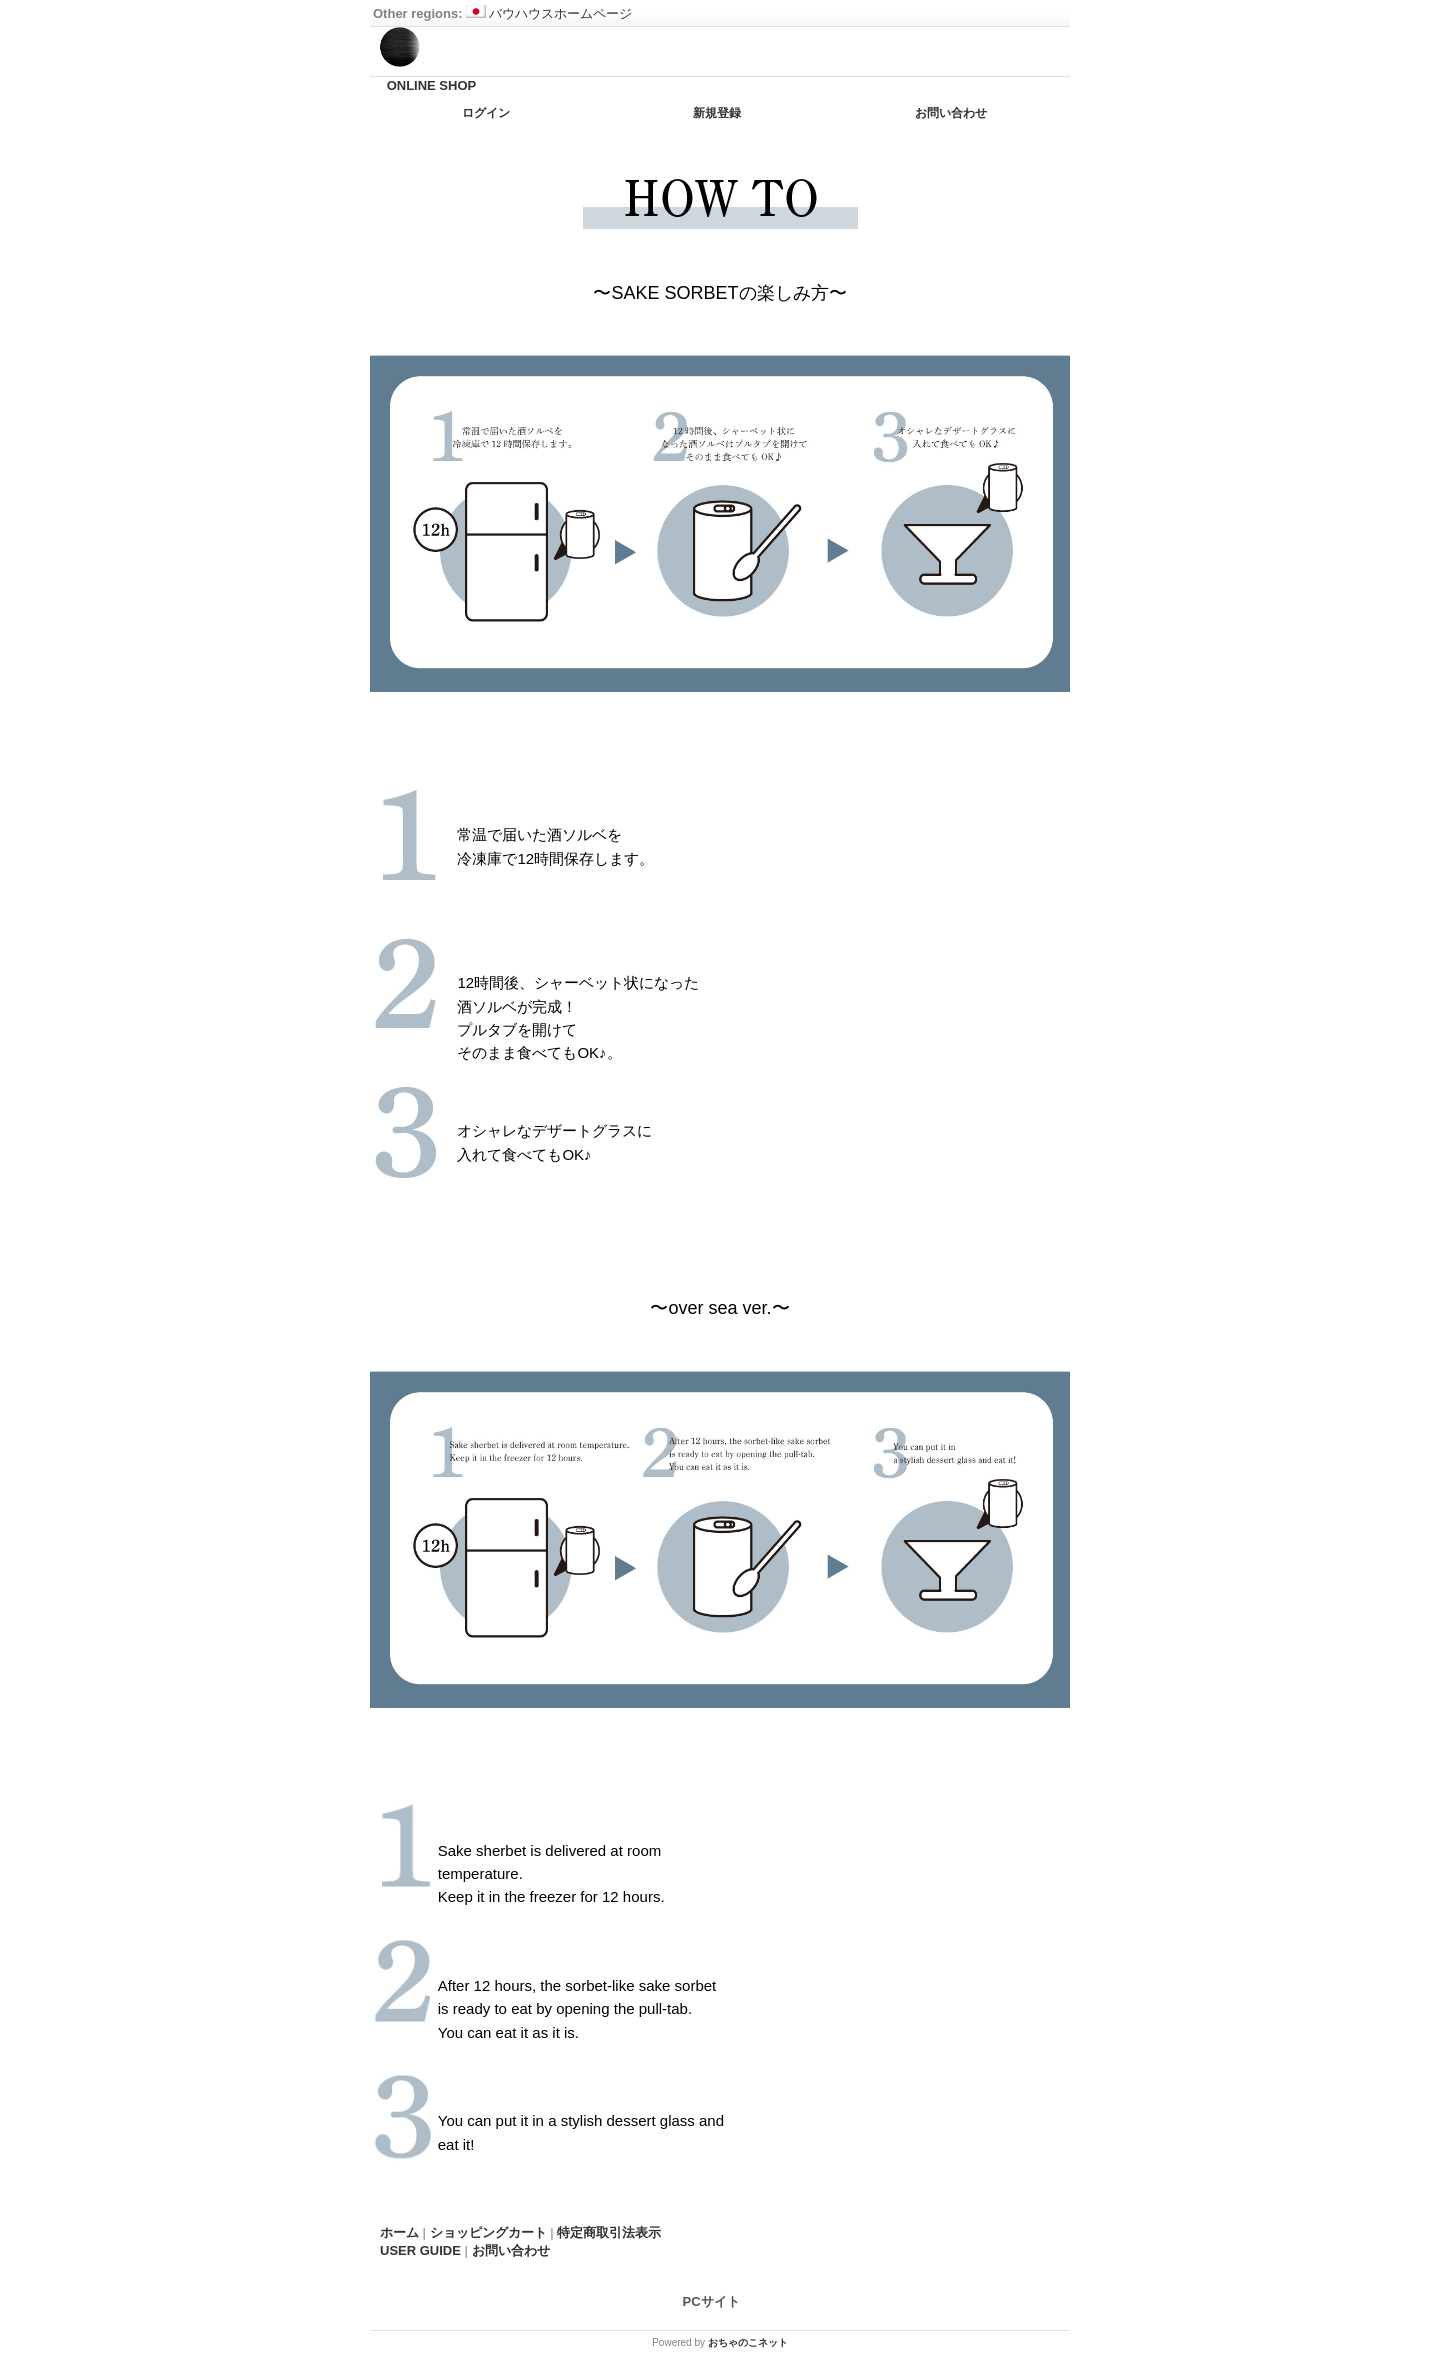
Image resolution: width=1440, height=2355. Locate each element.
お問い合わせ (951, 113)
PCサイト (711, 2301)
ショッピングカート (488, 2232)
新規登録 (717, 113)
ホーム (399, 2232)
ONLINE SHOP (432, 85)
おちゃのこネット (748, 2342)
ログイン (486, 113)
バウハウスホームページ (549, 13)
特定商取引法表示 (609, 2232)
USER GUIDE (420, 2250)
